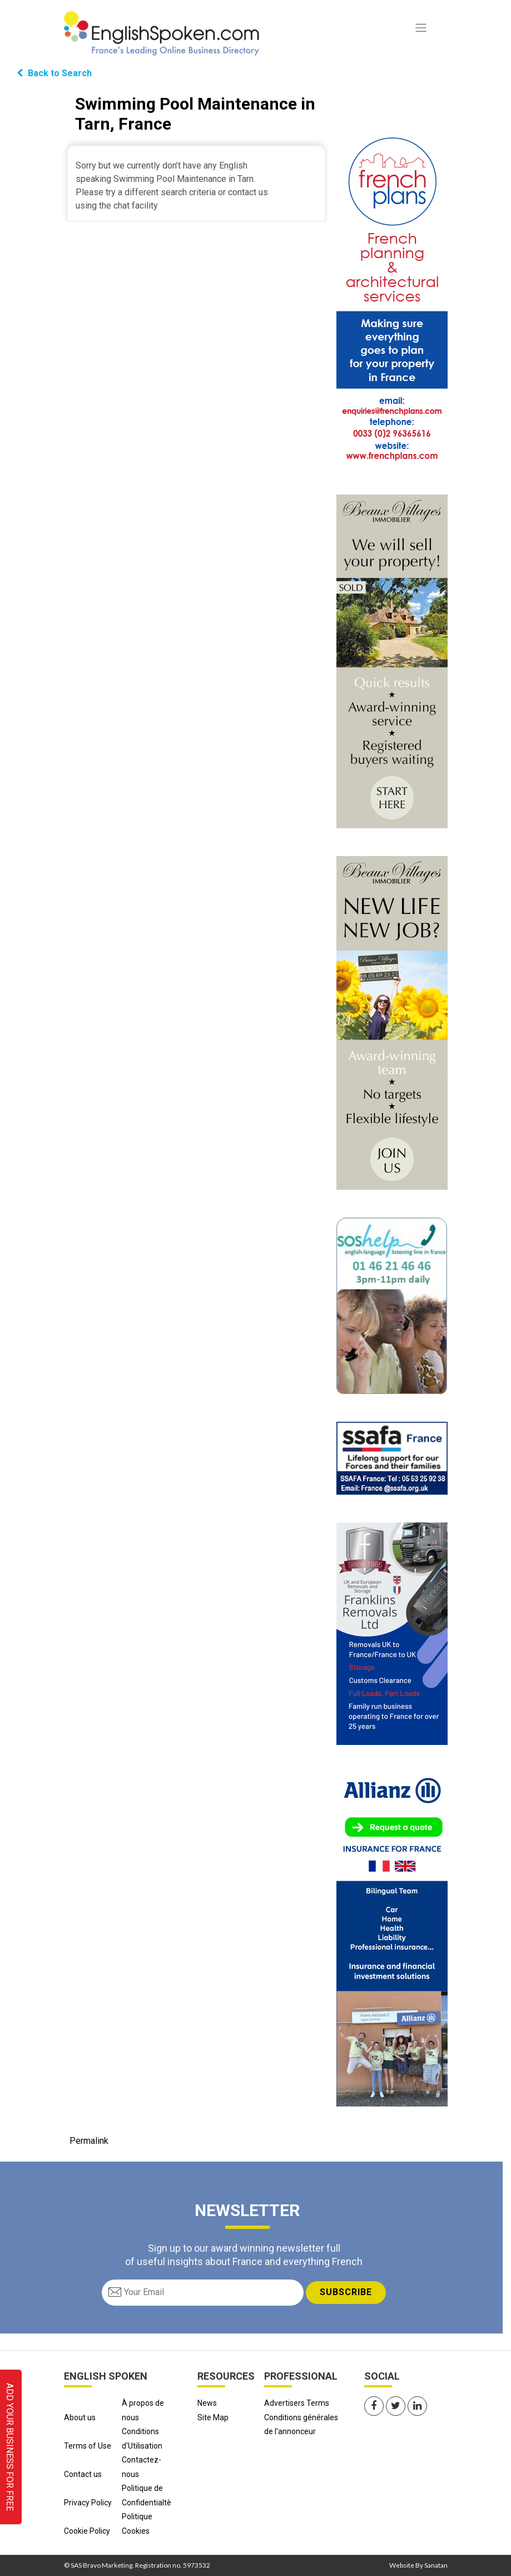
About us (80, 2417)
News (207, 2403)
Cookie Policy (87, 2530)
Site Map (213, 2417)
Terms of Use (87, 2445)
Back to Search (54, 73)
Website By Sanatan (418, 2565)
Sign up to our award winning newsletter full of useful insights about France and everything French (244, 2254)
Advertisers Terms (296, 2403)
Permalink (89, 2140)
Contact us (83, 2474)
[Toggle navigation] (421, 28)
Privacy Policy (88, 2502)
